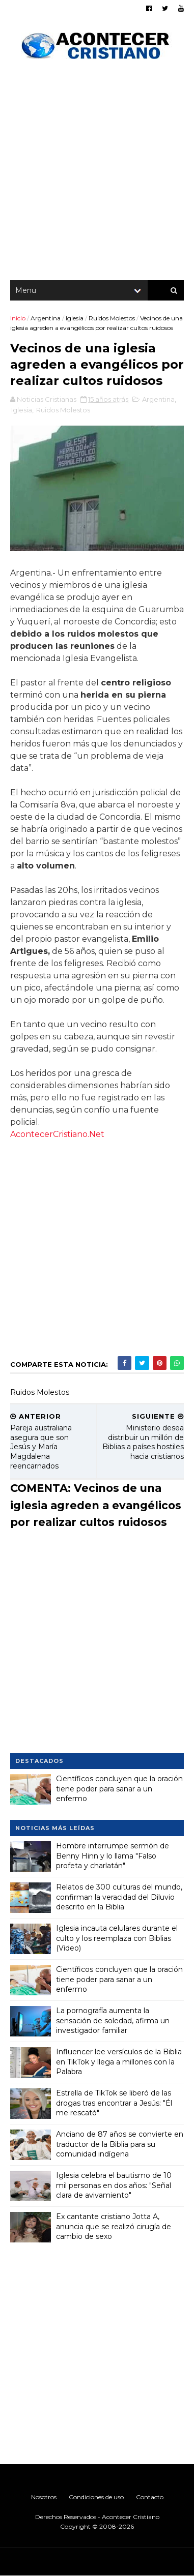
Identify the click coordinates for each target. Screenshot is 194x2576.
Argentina (46, 318)
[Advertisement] (97, 173)
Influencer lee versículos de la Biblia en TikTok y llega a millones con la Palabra (119, 2061)
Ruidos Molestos (112, 318)
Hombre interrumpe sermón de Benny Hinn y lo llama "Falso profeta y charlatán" (112, 1855)
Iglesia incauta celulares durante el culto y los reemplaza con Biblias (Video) (117, 1938)
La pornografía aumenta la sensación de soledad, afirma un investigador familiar (113, 2020)
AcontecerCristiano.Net (57, 1134)
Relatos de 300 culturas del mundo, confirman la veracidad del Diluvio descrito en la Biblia (119, 1896)
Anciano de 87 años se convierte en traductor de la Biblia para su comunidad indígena (119, 2144)
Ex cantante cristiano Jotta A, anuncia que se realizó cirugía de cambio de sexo (113, 2226)
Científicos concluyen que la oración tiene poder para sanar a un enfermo (119, 1788)
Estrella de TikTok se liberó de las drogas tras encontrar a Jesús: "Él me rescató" (114, 2102)
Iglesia (75, 318)
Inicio (17, 318)
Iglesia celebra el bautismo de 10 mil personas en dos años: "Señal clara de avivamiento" (114, 2185)
